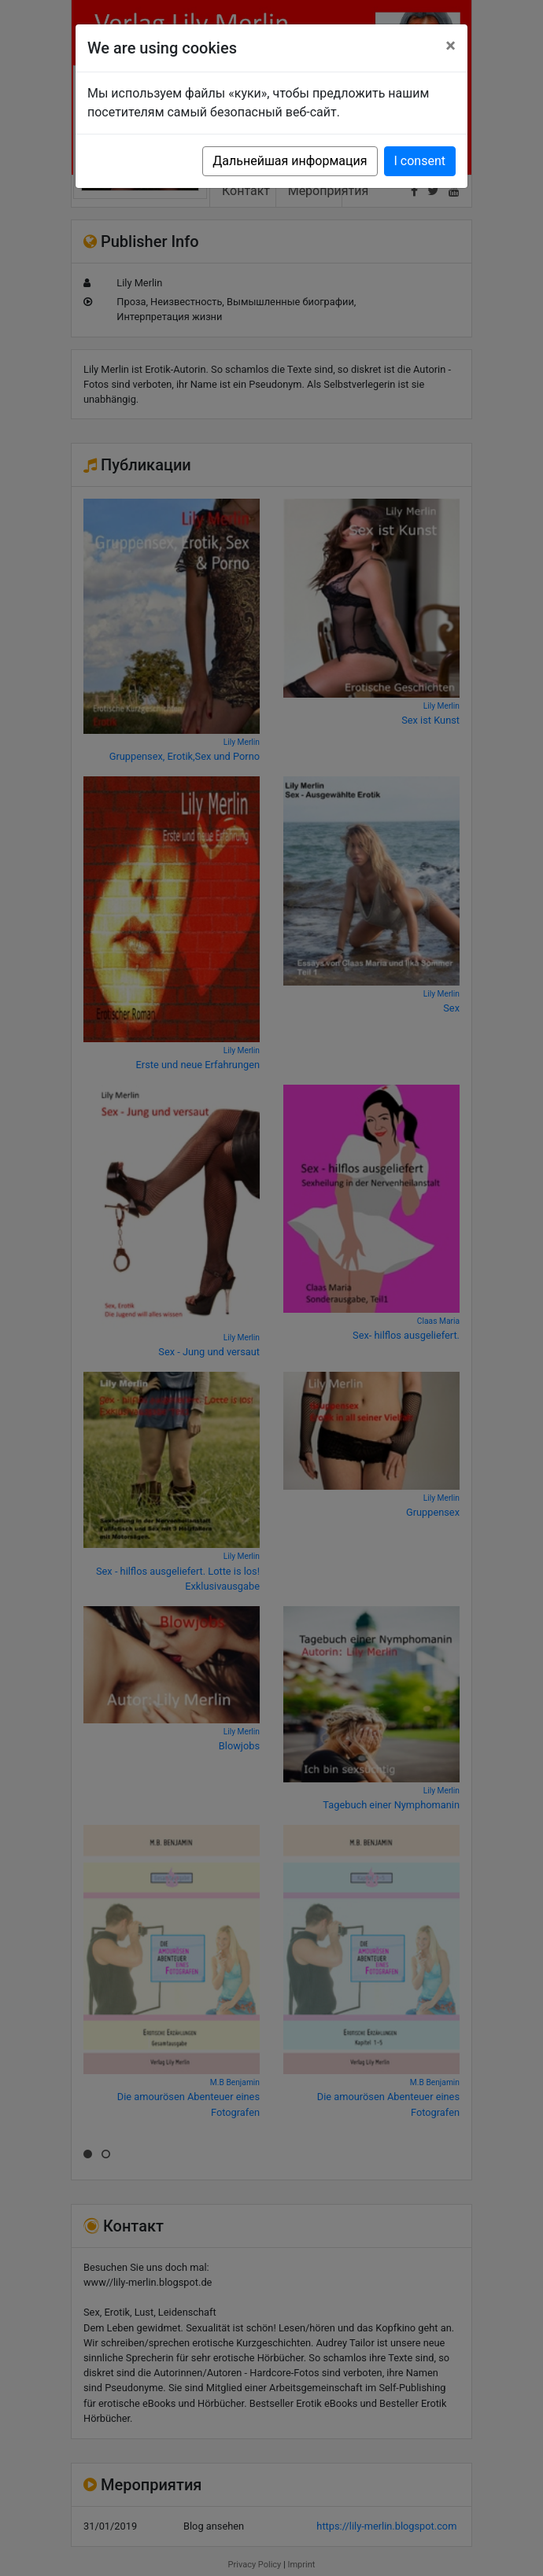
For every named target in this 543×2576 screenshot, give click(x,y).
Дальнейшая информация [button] (289, 160)
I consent (419, 160)
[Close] (450, 45)
